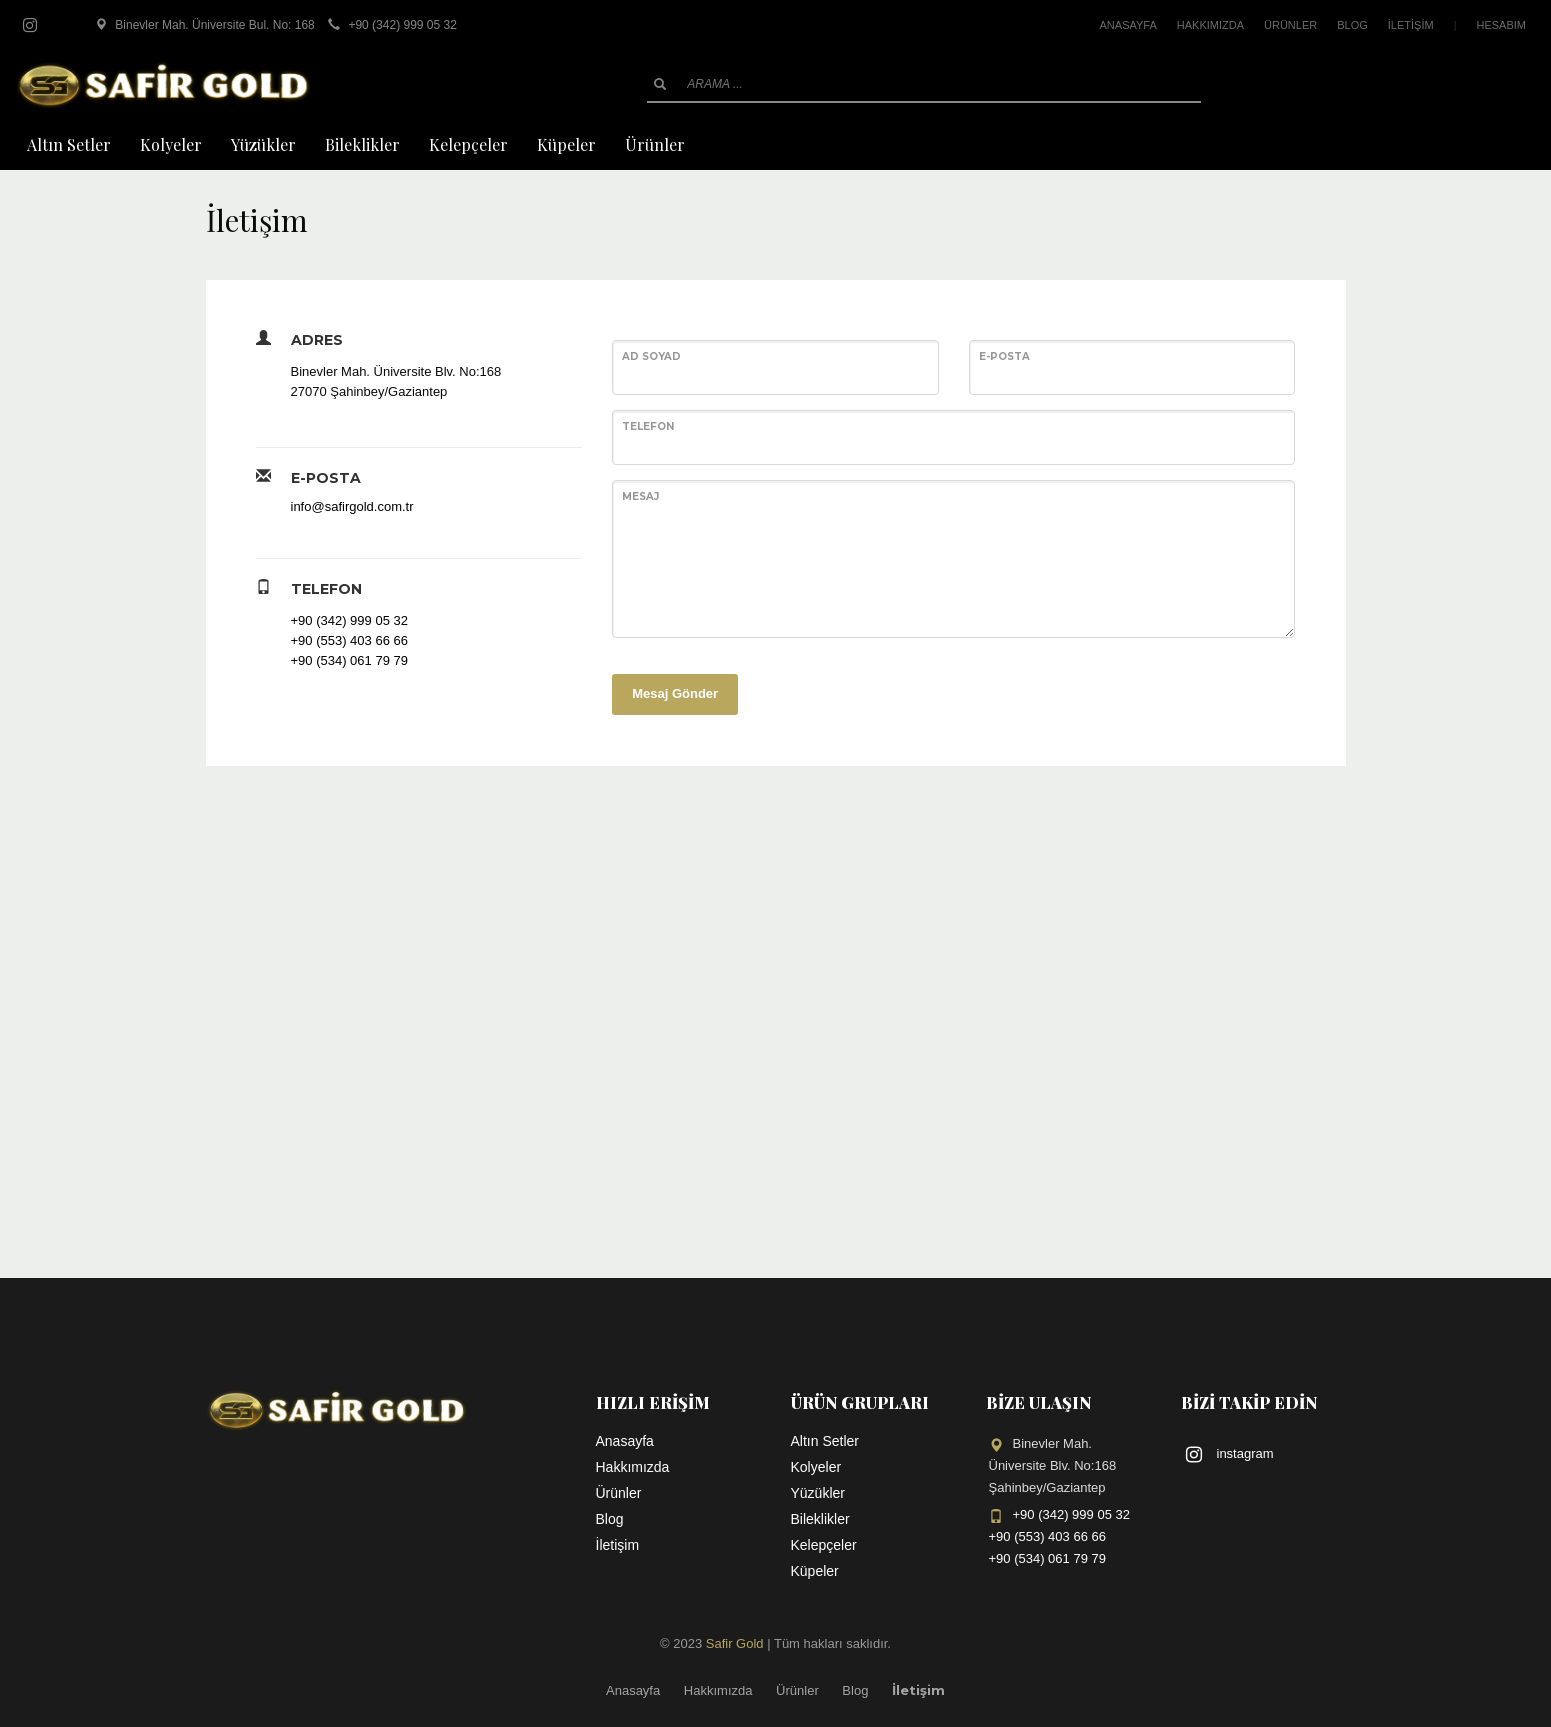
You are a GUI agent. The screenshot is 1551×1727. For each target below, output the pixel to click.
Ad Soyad (651, 356)
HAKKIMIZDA (1210, 25)
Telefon (648, 426)
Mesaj (640, 496)
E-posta (1004, 356)
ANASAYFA (1128, 25)
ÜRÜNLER (1290, 25)
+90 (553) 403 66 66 (349, 640)
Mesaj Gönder (675, 693)
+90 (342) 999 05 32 (349, 620)
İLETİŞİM (1411, 25)
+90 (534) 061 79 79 (349, 660)
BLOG (1352, 25)
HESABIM (1501, 25)
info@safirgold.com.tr (352, 506)
